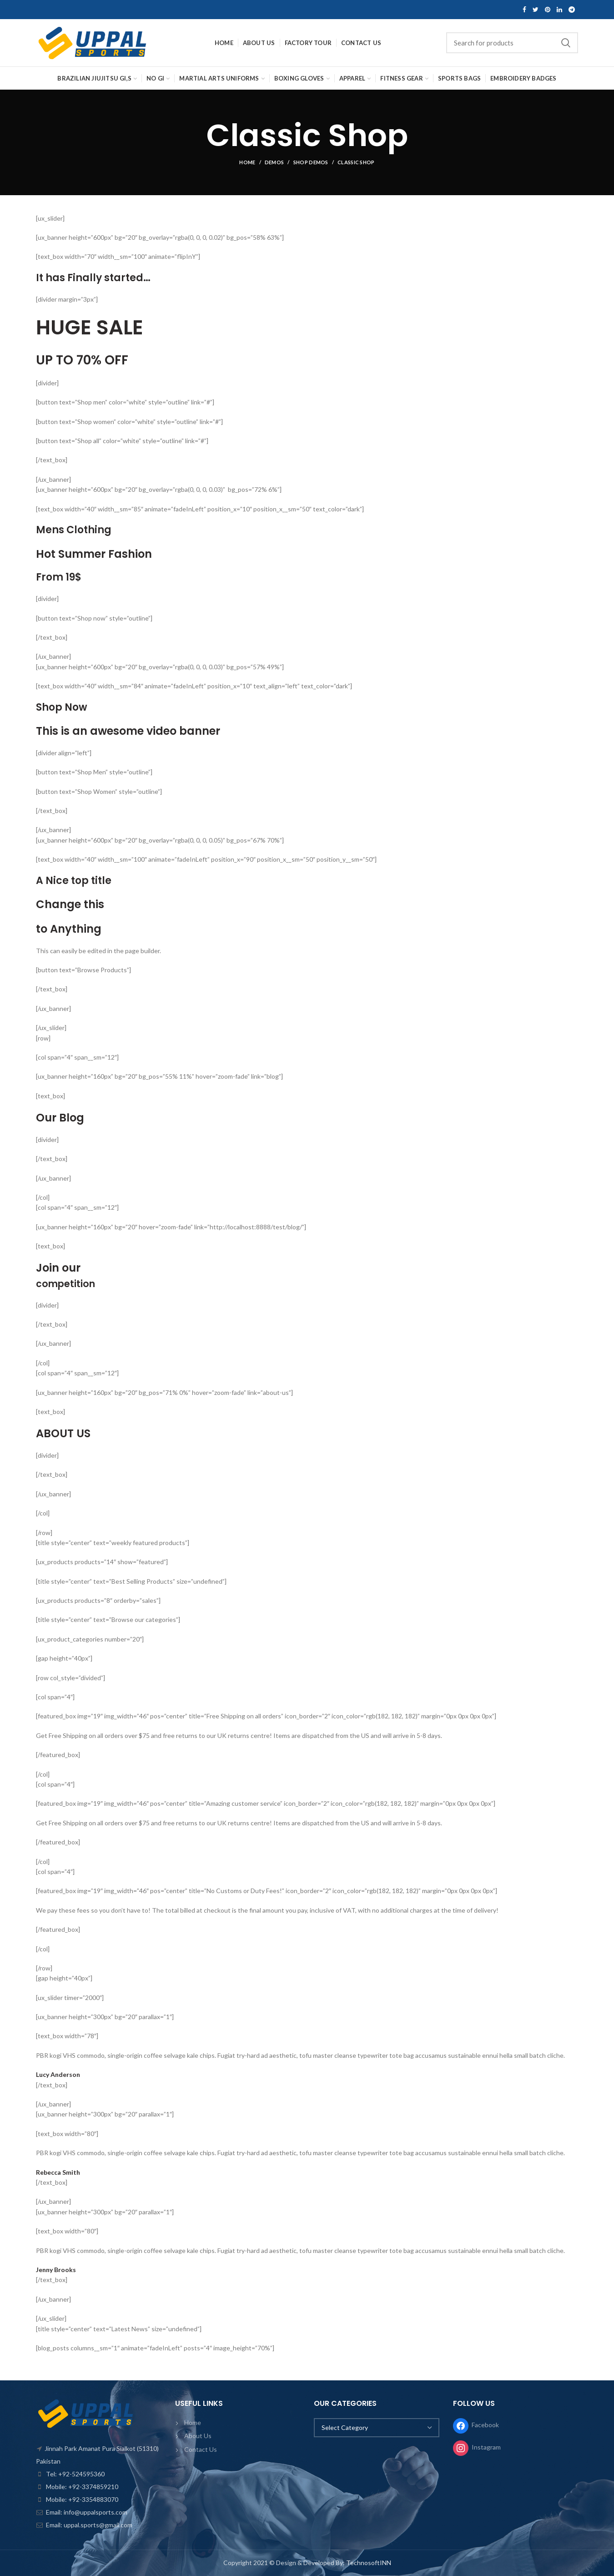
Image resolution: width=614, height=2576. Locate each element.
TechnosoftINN (368, 2562)
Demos (274, 162)
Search (565, 42)
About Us (197, 2436)
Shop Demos (310, 162)
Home (247, 162)
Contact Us (200, 2449)
